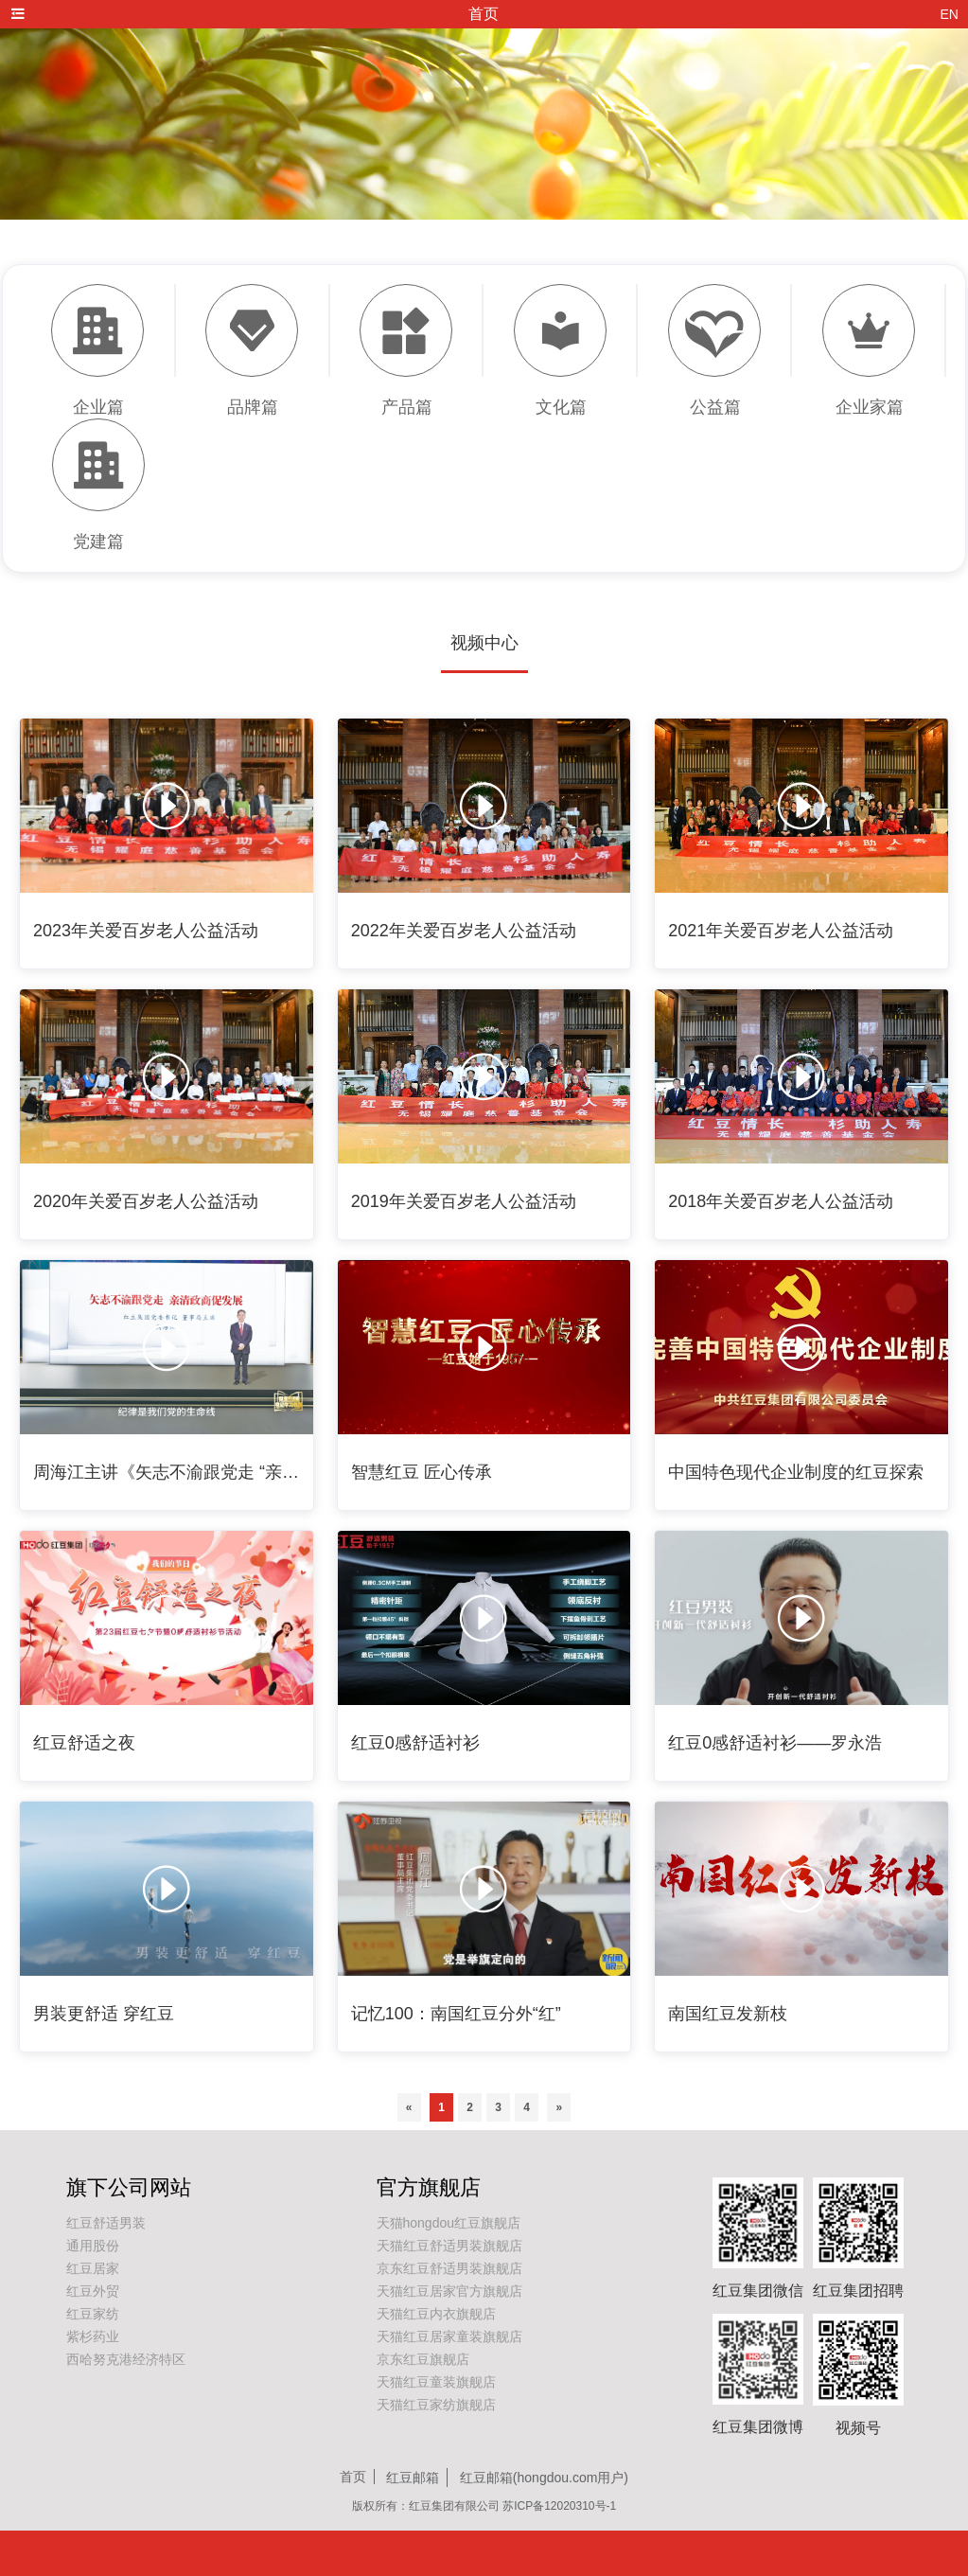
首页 (353, 2476)
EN (950, 14)
